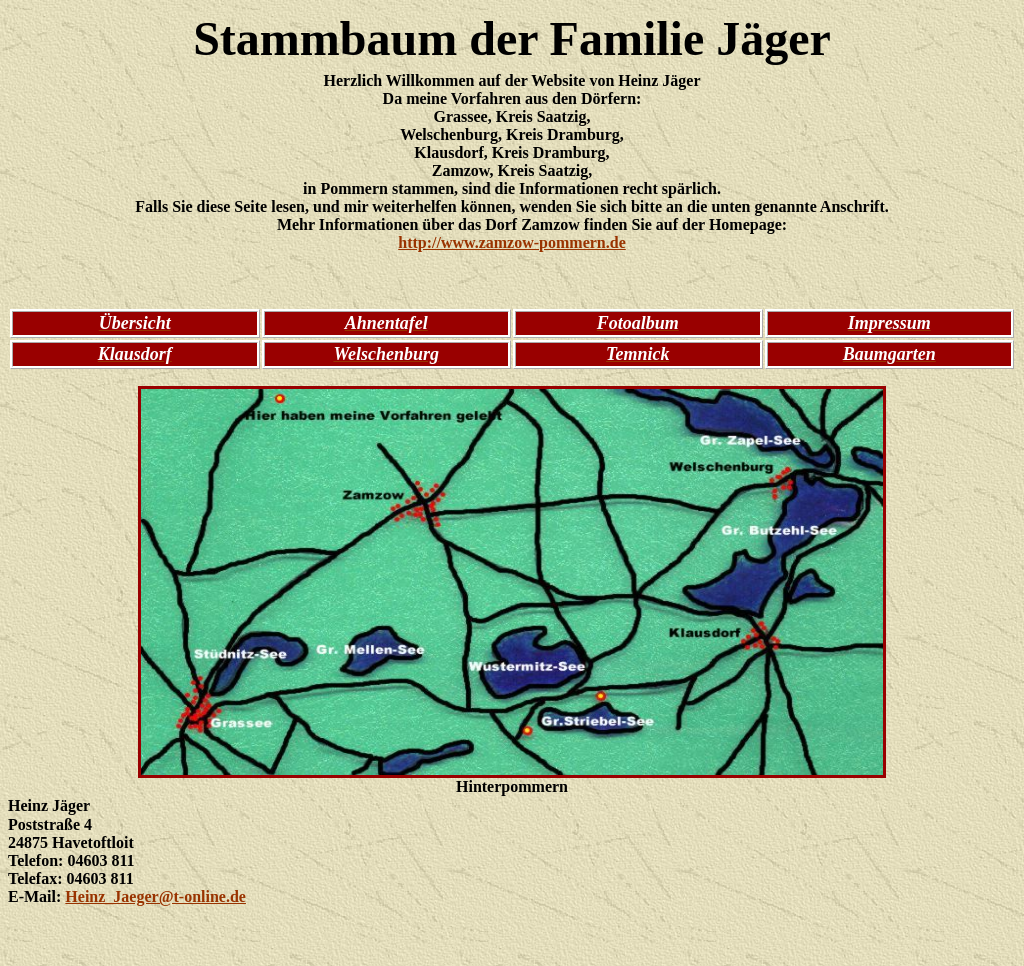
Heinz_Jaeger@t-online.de (155, 896)
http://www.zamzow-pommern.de (512, 242)
